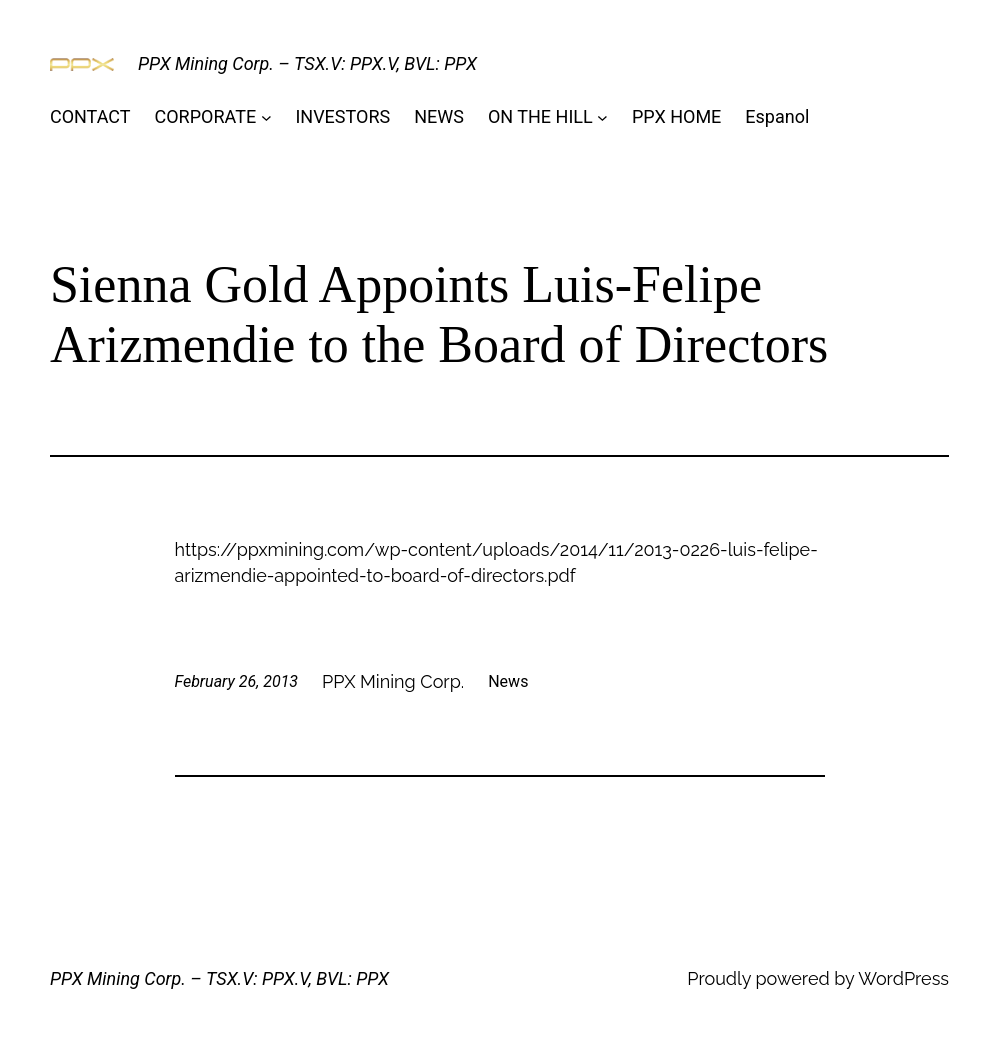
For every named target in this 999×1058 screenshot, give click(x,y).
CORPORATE (206, 116)
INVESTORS (342, 116)
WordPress (903, 978)
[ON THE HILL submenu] (602, 117)
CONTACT (90, 116)
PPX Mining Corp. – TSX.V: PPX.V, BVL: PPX (307, 63)
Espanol (777, 116)
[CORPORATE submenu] (266, 117)
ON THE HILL (540, 116)
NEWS (439, 116)
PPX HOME (676, 116)
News (508, 681)
